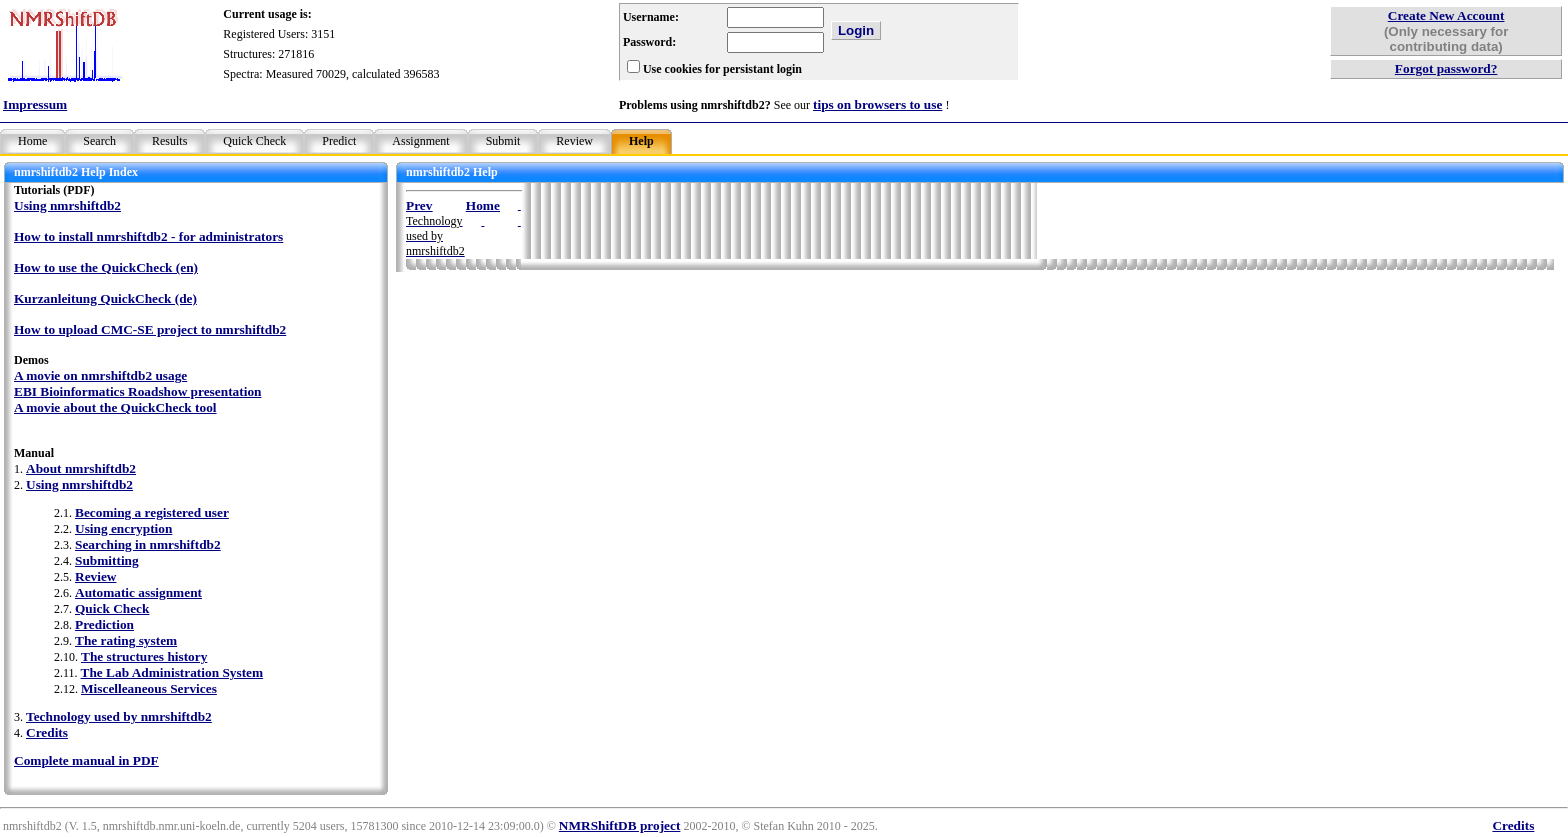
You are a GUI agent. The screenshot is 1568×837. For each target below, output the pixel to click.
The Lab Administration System (172, 672)
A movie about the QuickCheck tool (115, 407)
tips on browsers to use (877, 104)
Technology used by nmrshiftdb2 (119, 716)
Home (32, 141)
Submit (503, 141)
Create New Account (1446, 15)
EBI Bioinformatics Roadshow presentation (137, 391)
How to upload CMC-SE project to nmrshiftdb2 (150, 329)
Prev (419, 205)
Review (574, 141)
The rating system (126, 640)
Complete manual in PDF (86, 760)
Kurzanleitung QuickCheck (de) (105, 298)
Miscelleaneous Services (149, 688)
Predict (339, 141)
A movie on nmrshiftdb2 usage (100, 375)
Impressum (35, 104)
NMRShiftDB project (620, 825)
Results (169, 141)
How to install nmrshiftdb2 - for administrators (148, 236)
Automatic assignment (138, 592)
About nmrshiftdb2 (81, 468)
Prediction (104, 624)
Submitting (107, 560)
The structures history (144, 656)
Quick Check (254, 141)
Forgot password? (1446, 68)
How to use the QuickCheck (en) (106, 267)
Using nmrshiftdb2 (67, 205)
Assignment (420, 141)
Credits (47, 732)
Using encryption (123, 528)
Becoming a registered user (152, 512)
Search (99, 141)
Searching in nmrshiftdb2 (148, 544)
